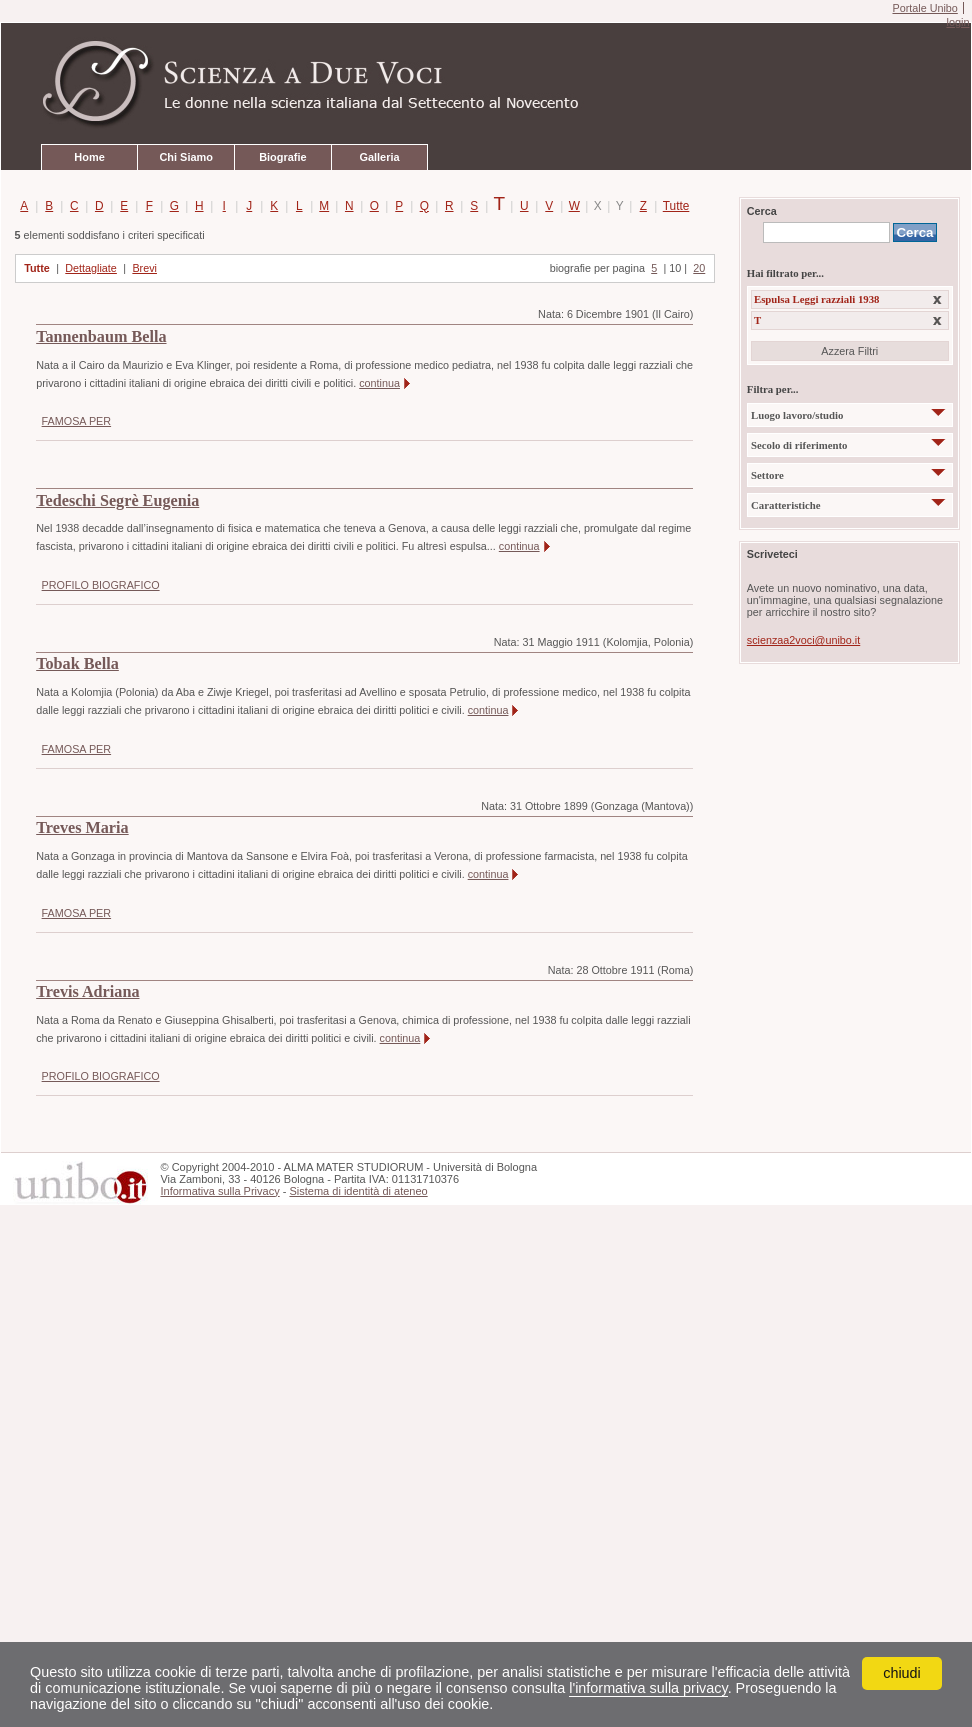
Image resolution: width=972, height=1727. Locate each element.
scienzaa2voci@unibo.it (803, 640)
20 (699, 268)
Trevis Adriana (87, 992)
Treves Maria (82, 828)
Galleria (379, 157)
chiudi (902, 1673)
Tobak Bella (77, 664)
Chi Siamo (185, 157)
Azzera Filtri (849, 351)
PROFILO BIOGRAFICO (101, 585)
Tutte (672, 206)
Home (89, 157)
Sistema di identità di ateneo (358, 1191)
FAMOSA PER (77, 421)
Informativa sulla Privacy (219, 1191)
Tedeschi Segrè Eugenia (117, 501)
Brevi (144, 268)
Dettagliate (91, 268)
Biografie (282, 157)
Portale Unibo (924, 8)
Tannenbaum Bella (101, 337)
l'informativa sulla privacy (648, 1688)
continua (379, 383)
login (957, 22)
